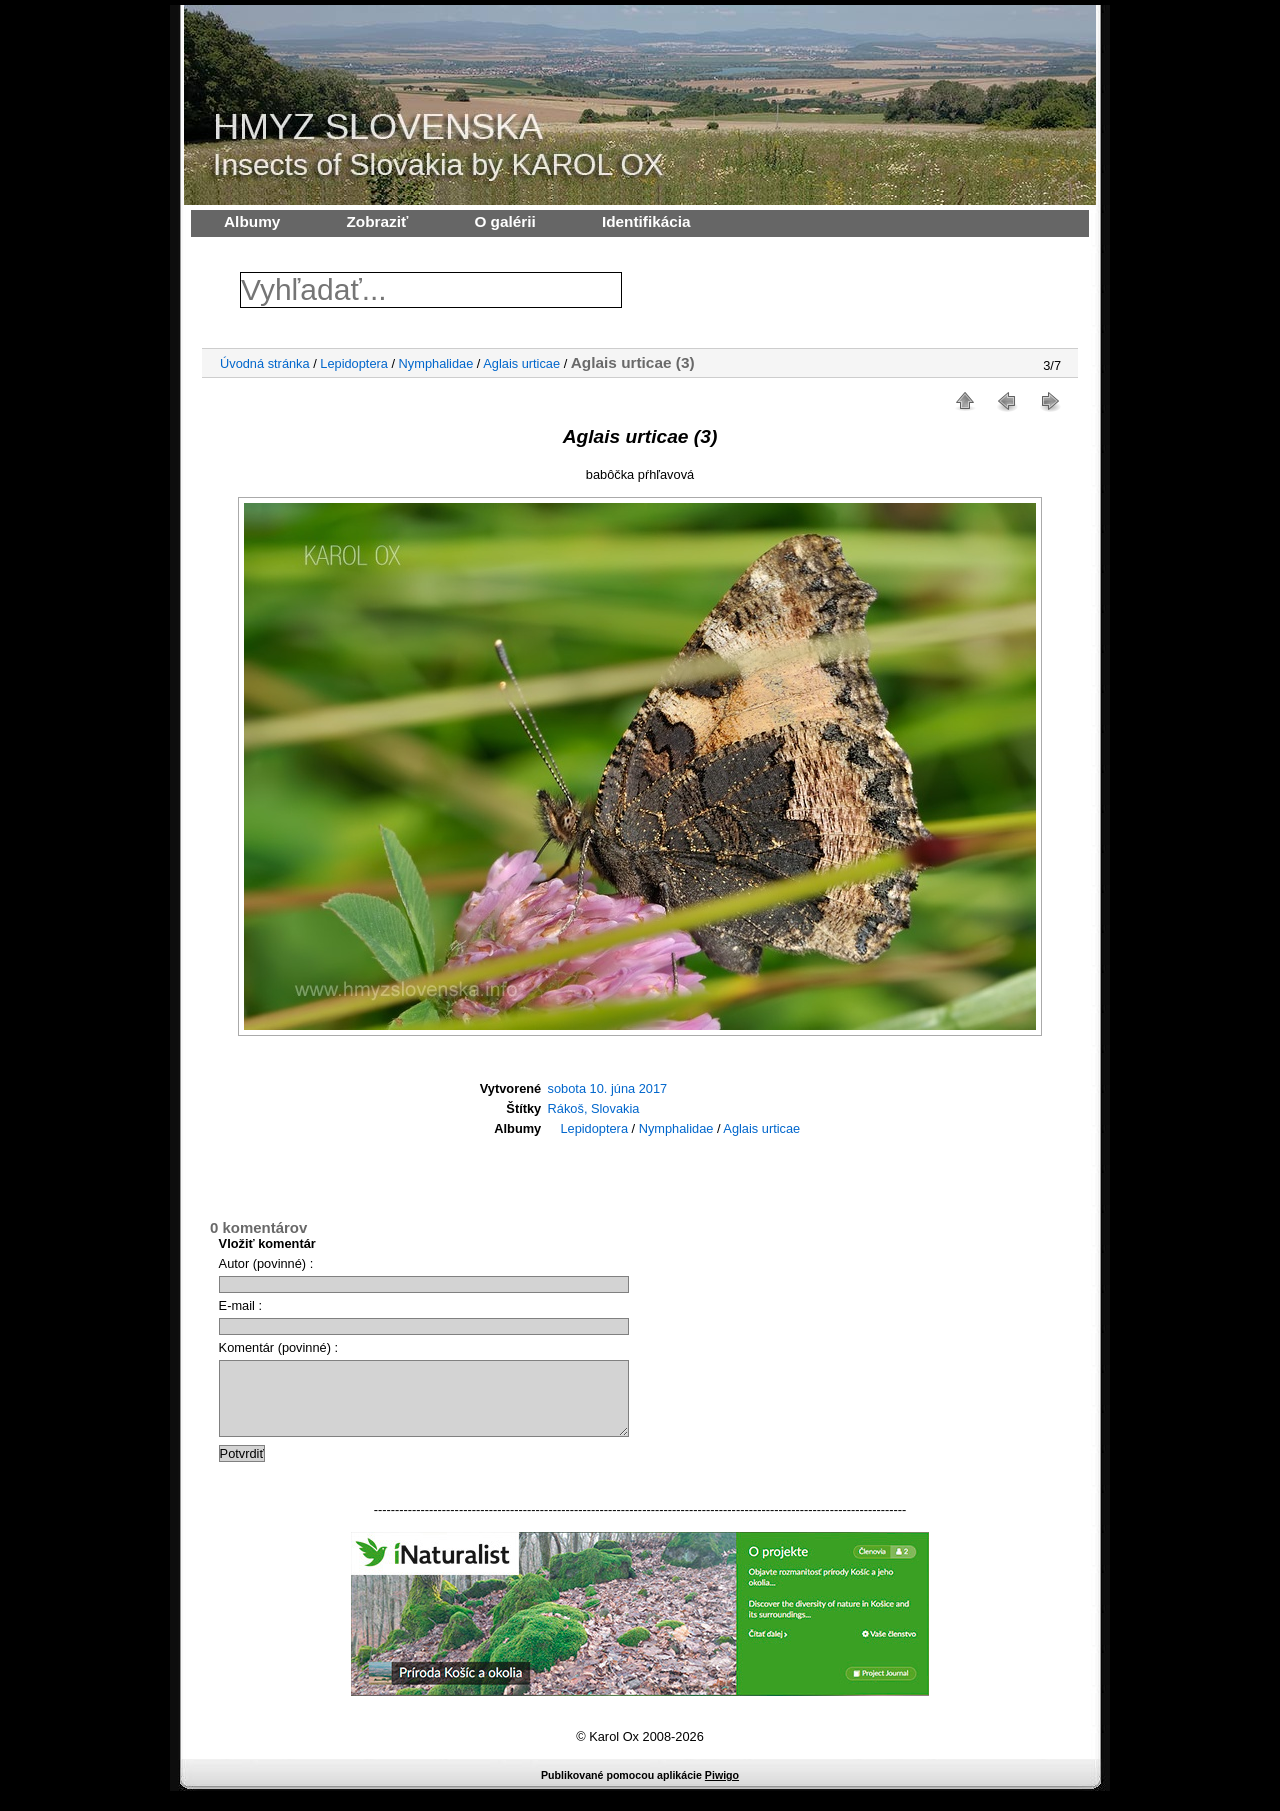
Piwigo (722, 1790)
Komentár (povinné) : (279, 1347)
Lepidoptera (354, 363)
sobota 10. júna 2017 (608, 1088)
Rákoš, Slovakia (594, 1108)
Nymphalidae (436, 363)
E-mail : (240, 1305)
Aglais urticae (521, 363)
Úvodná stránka (265, 363)
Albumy (252, 221)
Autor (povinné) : (266, 1263)
